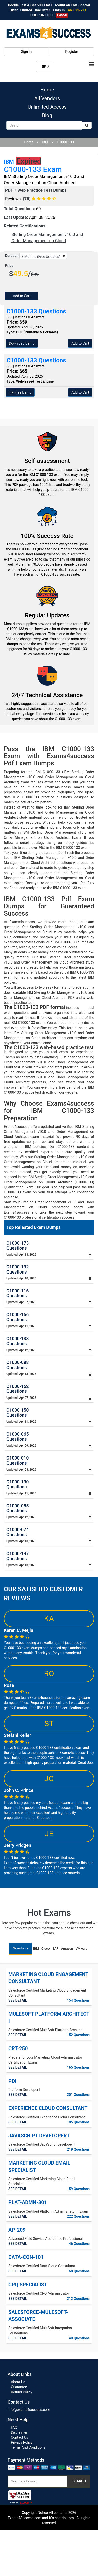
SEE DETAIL (17, 2000)
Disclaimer (19, 2432)
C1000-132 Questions (17, 1269)
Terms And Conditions (28, 2447)
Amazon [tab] (67, 1948)
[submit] (87, 125)
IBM (45, 142)
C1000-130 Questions (17, 1484)
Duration (12, 256)
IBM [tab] (36, 1948)
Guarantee (19, 2387)
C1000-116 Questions (17, 1293)
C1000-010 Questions (17, 1460)
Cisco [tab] (45, 1948)
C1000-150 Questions (17, 1412)
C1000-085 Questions (17, 1508)
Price (9, 266)
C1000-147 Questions (17, 1556)
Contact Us (19, 2437)
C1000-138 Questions (17, 1341)
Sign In (26, 52)
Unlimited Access (47, 107)
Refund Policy (21, 2392)
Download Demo (22, 343)
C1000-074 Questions (17, 1532)
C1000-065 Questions (17, 1436)
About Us (18, 2382)
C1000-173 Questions (17, 1245)
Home (47, 90)
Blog (47, 115)
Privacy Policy (21, 2442)
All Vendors (47, 98)
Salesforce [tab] (20, 1948)
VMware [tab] (82, 1948)
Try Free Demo (20, 392)
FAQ (14, 2427)
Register (71, 52)
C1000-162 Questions (17, 1389)
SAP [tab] (55, 1948)
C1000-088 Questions (17, 1365)
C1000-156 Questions (17, 1317)
